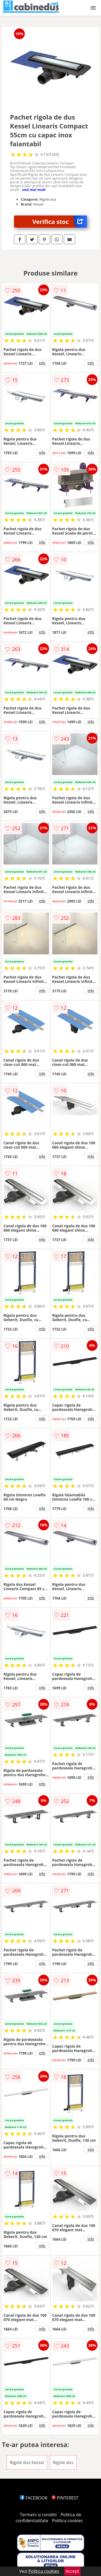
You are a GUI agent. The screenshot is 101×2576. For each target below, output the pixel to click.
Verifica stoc (59, 222)
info (42, 362)
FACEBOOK (34, 2498)
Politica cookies (67, 2521)
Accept (72, 2571)
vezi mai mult (34, 189)
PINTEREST (64, 2498)
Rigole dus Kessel (27, 2462)
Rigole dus (63, 2462)
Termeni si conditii (38, 2515)
